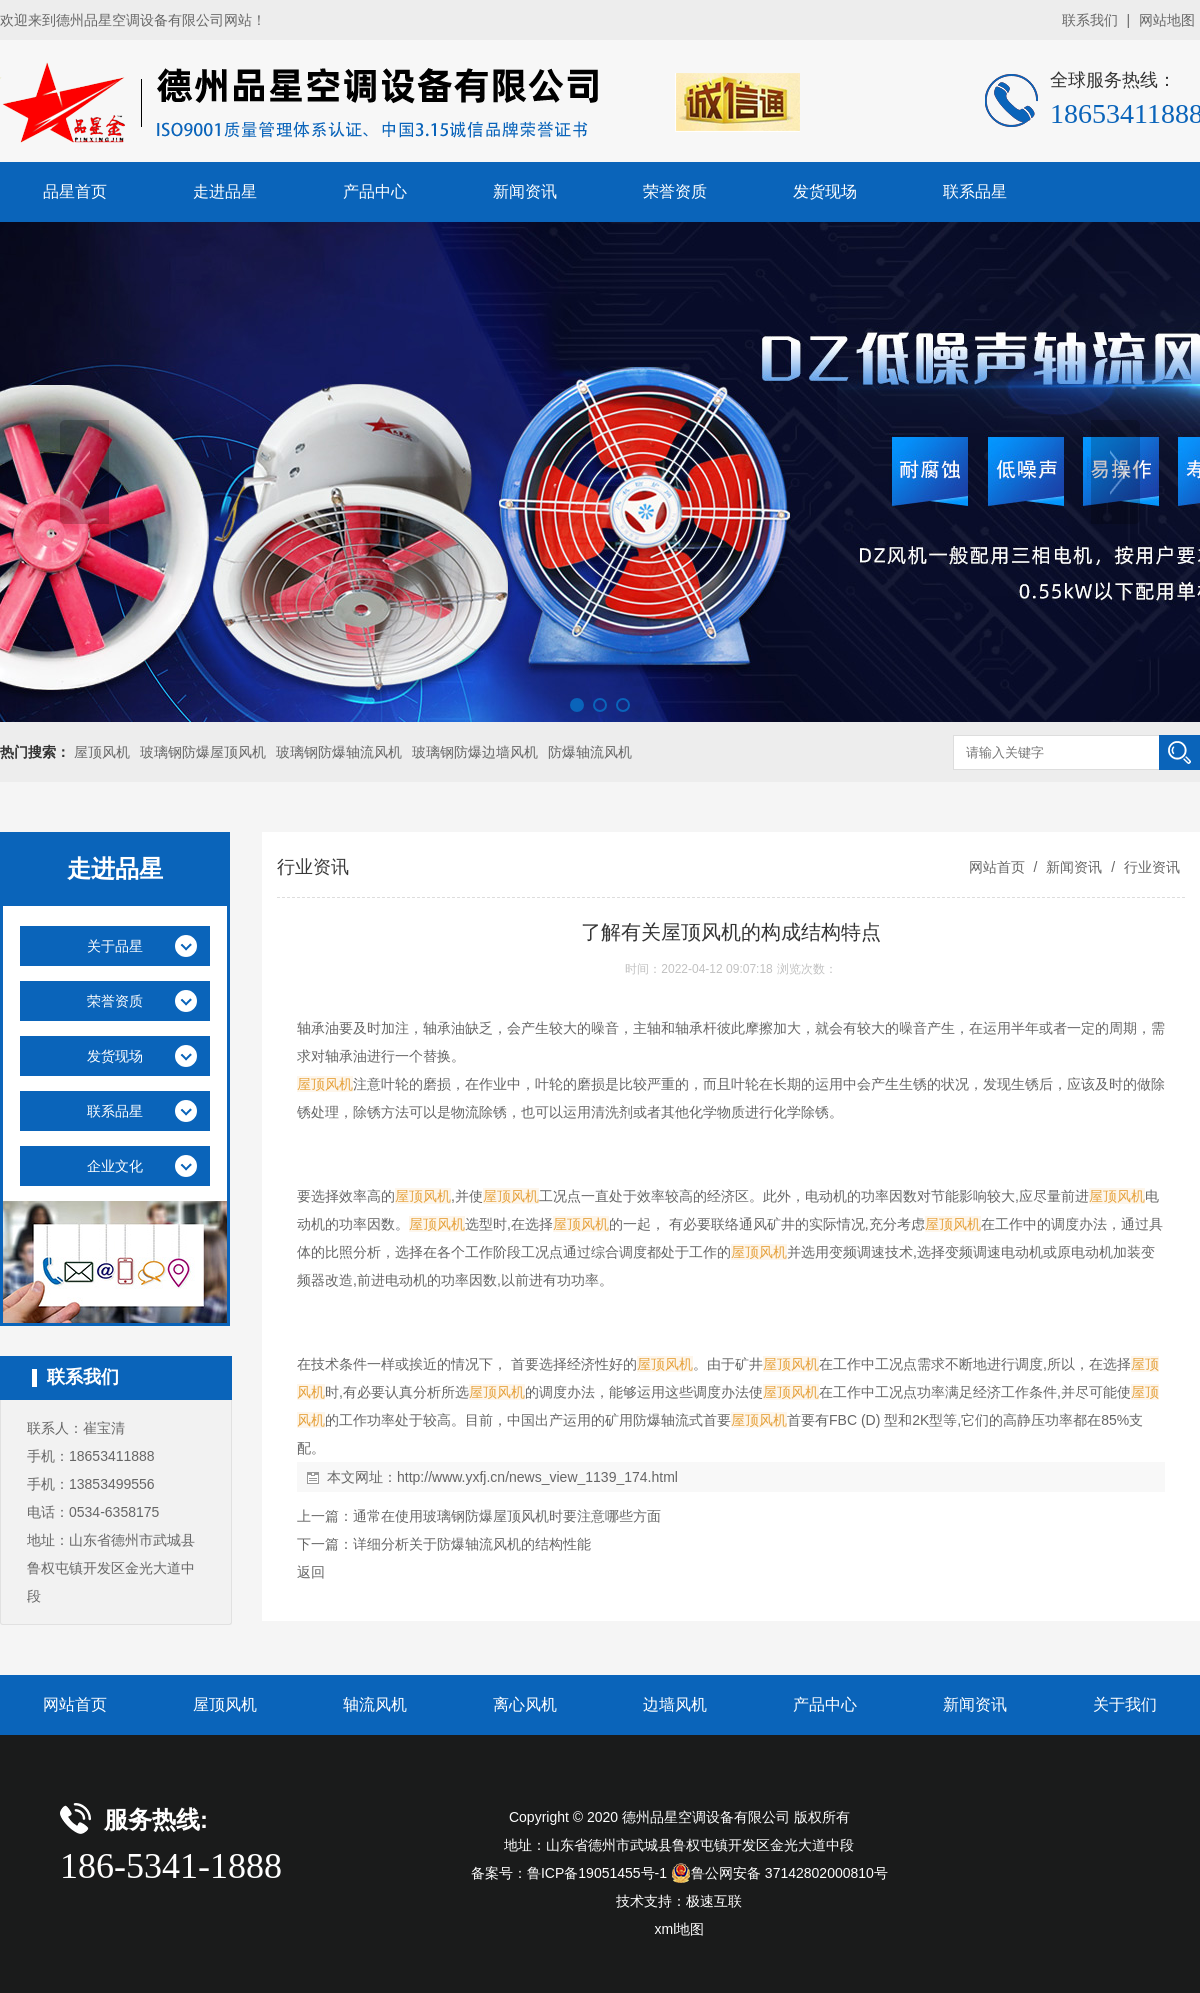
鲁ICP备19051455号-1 (597, 1873)
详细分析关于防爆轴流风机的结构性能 (472, 1544)
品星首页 (75, 191)
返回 (311, 1572)
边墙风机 (675, 1704)
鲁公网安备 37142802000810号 (779, 1873)
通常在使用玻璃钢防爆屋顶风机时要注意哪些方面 (507, 1516)
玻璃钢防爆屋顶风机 (203, 752)
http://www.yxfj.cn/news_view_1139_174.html (537, 1477)
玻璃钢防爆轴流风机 (339, 752)
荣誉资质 (675, 191)
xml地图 (680, 1929)
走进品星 (225, 191)
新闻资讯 (525, 191)
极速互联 (714, 1901)
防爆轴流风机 (590, 752)
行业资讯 (1150, 867)
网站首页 (997, 867)
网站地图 (1167, 20)
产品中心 (375, 191)
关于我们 (1125, 1704)
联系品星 (975, 191)
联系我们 (1090, 20)
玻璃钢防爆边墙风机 (475, 752)
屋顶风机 (102, 752)
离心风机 (525, 1704)
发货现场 (825, 191)
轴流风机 (375, 1704)
